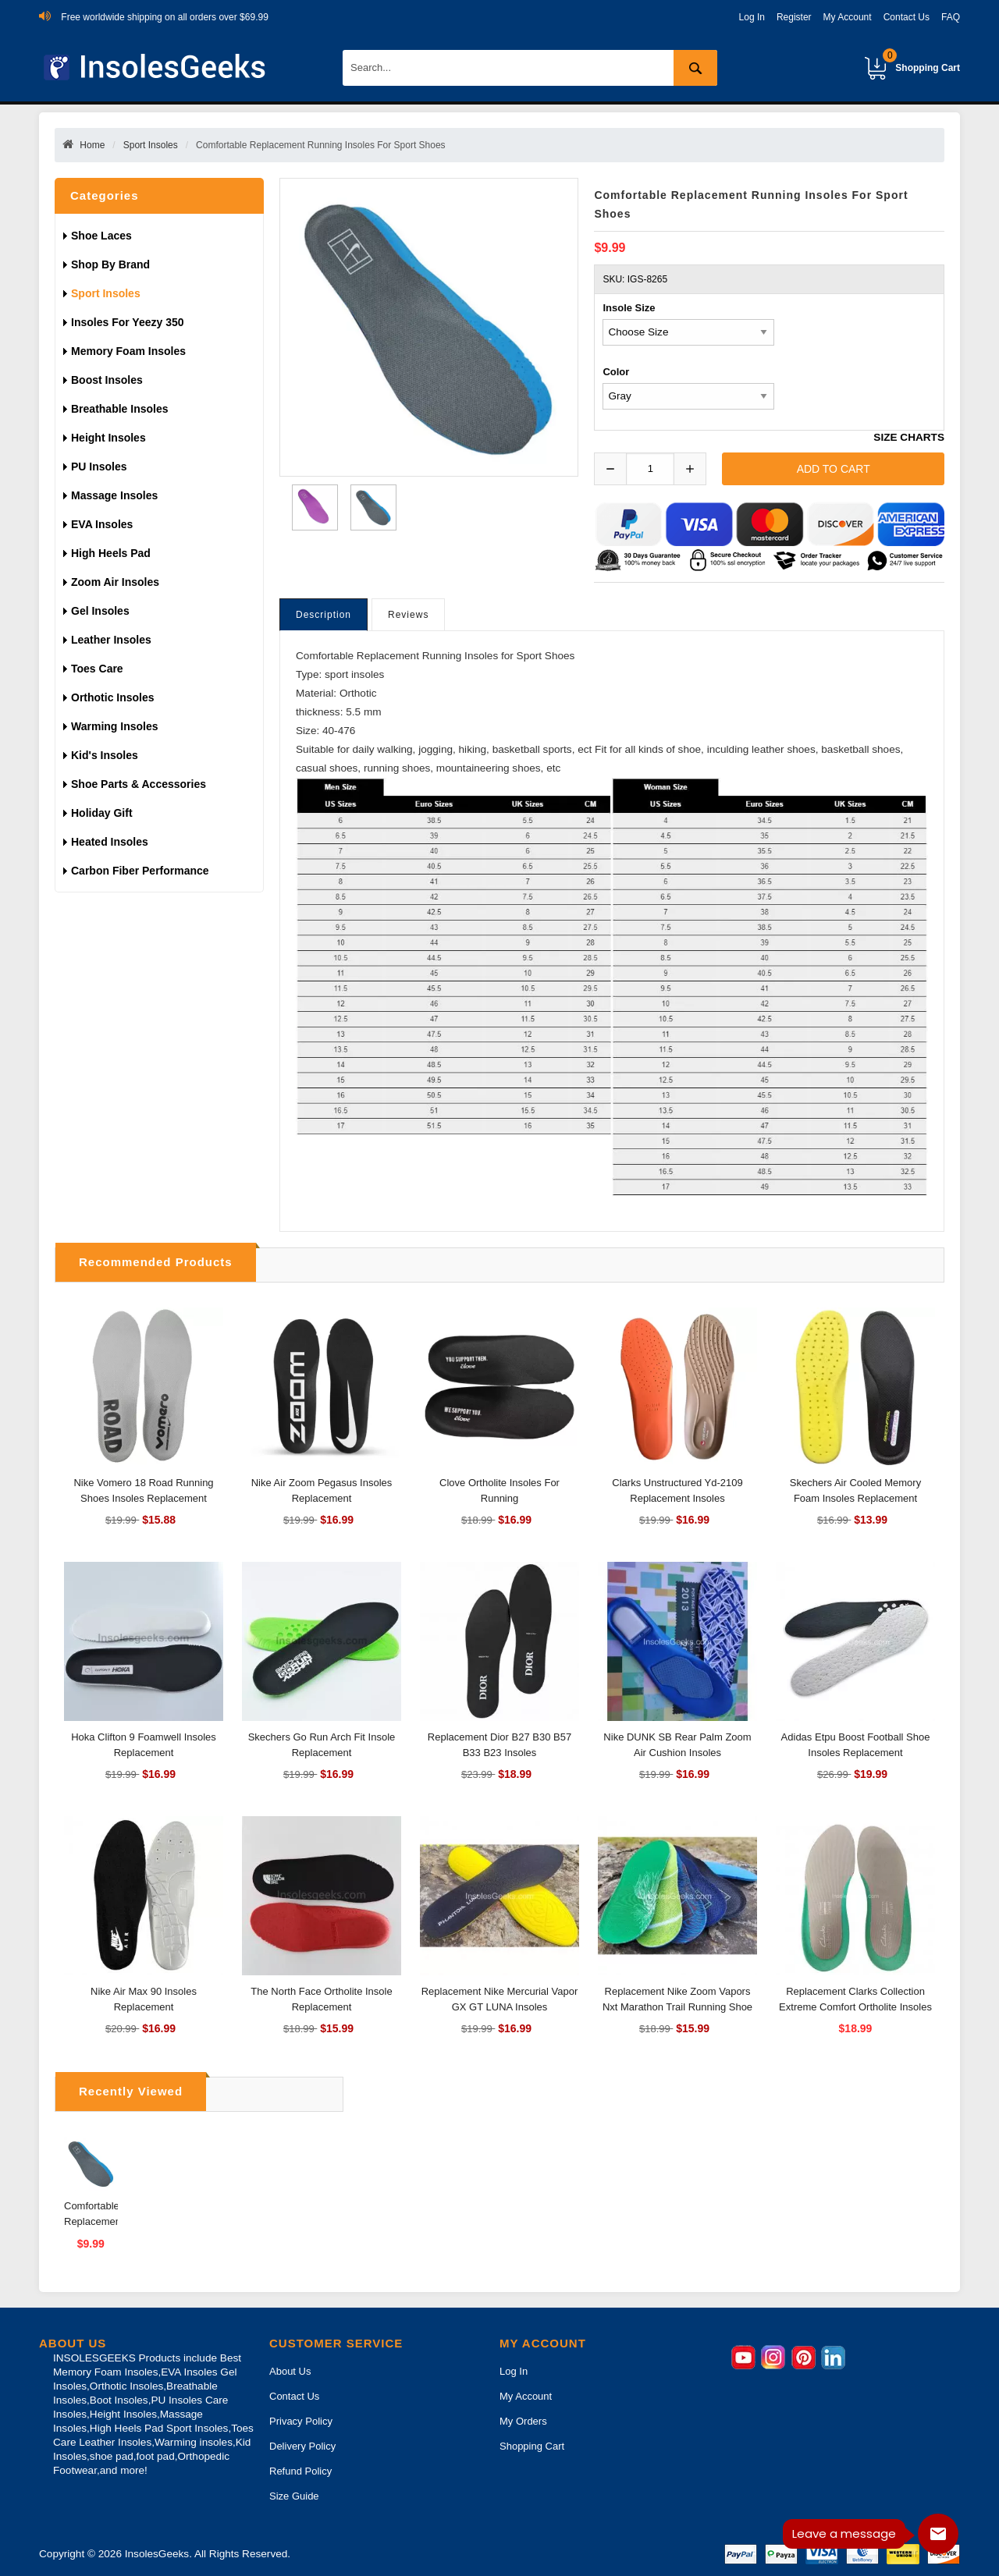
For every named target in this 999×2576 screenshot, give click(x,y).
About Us (290, 2371)
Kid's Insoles (104, 755)
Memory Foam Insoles (128, 351)
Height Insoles (108, 437)
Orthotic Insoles (113, 697)
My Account (847, 17)
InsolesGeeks (157, 2554)
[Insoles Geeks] (157, 67)
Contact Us (906, 17)
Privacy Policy (300, 2421)
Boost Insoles (107, 380)
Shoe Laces (103, 235)
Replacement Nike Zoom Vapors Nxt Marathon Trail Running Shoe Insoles (677, 2006)
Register (794, 17)
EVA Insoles (102, 524)
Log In (752, 17)
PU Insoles (99, 466)
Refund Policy (300, 2471)
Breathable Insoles (120, 409)
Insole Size (629, 308)
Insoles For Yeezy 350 (127, 322)
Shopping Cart (921, 61)
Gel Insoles (100, 611)
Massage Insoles (114, 495)
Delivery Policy (302, 2446)
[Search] (530, 68)
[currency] (688, 332)
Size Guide (294, 2496)
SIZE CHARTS (908, 437)
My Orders (523, 2421)
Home (92, 145)
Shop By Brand (112, 264)
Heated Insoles (109, 842)
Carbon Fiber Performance (140, 870)
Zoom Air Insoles (115, 582)
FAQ (950, 17)
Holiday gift (102, 813)
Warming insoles (114, 726)
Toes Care (97, 668)
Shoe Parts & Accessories (138, 784)
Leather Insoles (111, 639)
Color (616, 372)
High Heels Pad (111, 553)
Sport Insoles (150, 145)
